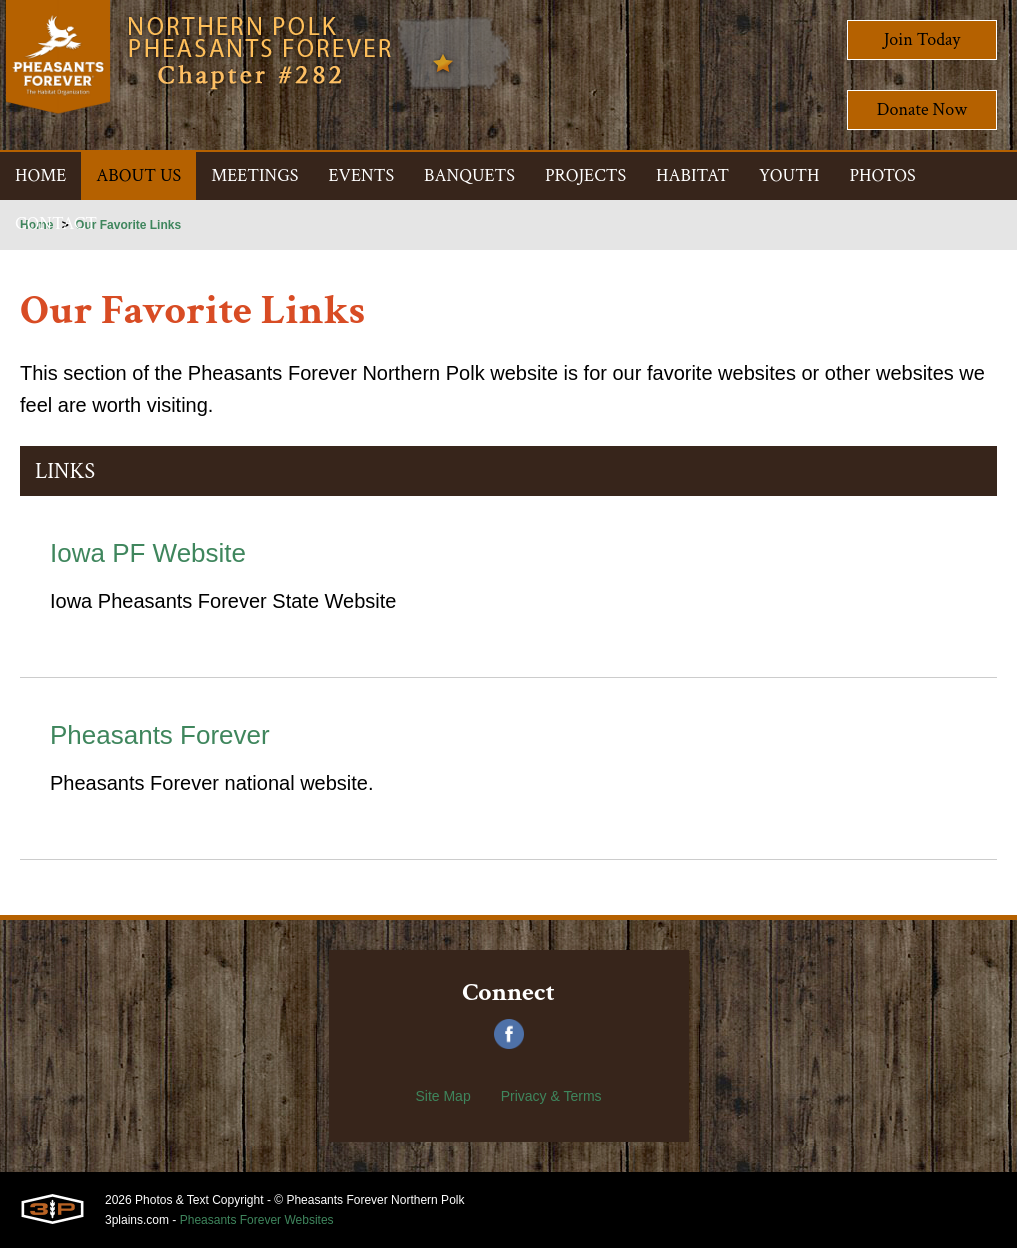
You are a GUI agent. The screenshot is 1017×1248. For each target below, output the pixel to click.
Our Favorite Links (128, 225)
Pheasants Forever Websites (257, 1220)
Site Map (442, 1096)
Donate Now (922, 109)
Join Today (922, 39)
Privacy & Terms (551, 1096)
